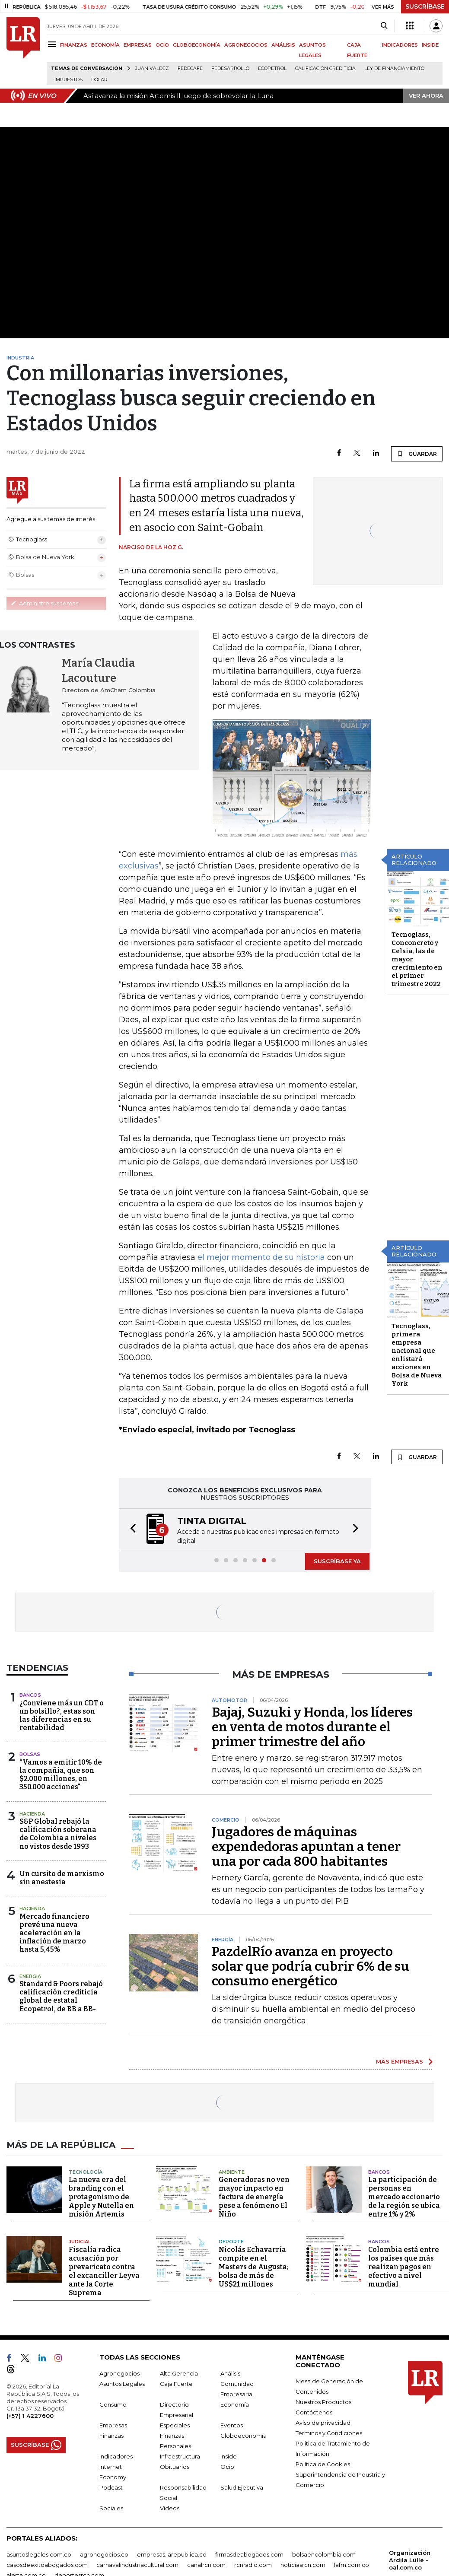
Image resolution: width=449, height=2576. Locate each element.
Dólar (99, 80)
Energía (30, 1976)
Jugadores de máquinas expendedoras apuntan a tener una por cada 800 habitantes (306, 1846)
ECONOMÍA (105, 45)
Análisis (230, 2373)
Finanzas (111, 2435)
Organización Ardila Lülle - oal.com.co (409, 2560)
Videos (169, 2508)
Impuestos (68, 80)
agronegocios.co (104, 2554)
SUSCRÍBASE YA (337, 1561)
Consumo (113, 2404)
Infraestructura (180, 2456)
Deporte (231, 2242)
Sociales (111, 2508)
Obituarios (174, 2466)
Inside (228, 2456)
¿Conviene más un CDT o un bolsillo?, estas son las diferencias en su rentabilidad (61, 1715)
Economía (234, 2404)
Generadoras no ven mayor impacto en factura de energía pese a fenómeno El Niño (254, 2196)
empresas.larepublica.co (172, 2554)
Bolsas (29, 1754)
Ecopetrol (272, 68)
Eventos (231, 2425)
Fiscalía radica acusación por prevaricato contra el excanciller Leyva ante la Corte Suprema (104, 2271)
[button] (130, 1529)
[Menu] (53, 44)
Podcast (111, 2487)
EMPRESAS (138, 45)
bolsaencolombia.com (324, 2554)
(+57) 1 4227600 (30, 2415)
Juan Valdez (152, 68)
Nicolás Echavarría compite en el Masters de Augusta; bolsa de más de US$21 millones (254, 2266)
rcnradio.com (253, 2564)
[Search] (384, 26)
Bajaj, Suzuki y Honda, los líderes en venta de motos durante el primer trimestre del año (312, 1727)
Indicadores (116, 2456)
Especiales (175, 2425)
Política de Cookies (323, 2464)
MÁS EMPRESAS (399, 2061)
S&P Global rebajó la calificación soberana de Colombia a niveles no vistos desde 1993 (57, 1834)
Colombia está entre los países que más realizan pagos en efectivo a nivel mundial (403, 2266)
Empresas (113, 2425)
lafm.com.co (351, 2564)
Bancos (30, 1695)
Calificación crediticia (325, 68)
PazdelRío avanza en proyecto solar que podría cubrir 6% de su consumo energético (310, 1966)
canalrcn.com (206, 2564)
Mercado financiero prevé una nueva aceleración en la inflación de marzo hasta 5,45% (54, 1933)
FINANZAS (73, 45)
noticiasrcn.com (302, 2564)
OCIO (162, 45)
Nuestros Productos (323, 2401)
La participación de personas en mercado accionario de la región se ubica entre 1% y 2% (404, 2196)
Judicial (80, 2242)
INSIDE (430, 45)
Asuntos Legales (122, 2383)
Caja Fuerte (176, 2383)
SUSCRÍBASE (425, 6)
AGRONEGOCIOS (245, 45)
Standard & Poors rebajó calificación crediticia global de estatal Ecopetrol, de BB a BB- (61, 1996)
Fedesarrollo (230, 68)
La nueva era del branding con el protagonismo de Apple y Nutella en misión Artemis (101, 2196)
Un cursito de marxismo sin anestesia (61, 1878)
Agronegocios (119, 2373)
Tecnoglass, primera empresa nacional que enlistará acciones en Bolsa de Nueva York (417, 1354)
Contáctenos (314, 2412)
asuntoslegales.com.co (38, 2554)
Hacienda (32, 1814)
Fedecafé (190, 68)
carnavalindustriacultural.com (137, 2564)
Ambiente (232, 2172)
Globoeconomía (243, 2435)
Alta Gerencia (179, 2373)
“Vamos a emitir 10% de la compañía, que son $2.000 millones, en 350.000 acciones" (60, 1774)
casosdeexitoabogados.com (47, 2564)
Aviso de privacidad (323, 2422)
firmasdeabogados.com (249, 2554)
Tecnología (85, 2172)
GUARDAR (417, 453)
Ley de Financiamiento (394, 68)
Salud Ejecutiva (241, 2487)
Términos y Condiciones (329, 2433)
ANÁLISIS (283, 45)
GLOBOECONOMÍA (196, 45)
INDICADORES (400, 45)
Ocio (227, 2466)
